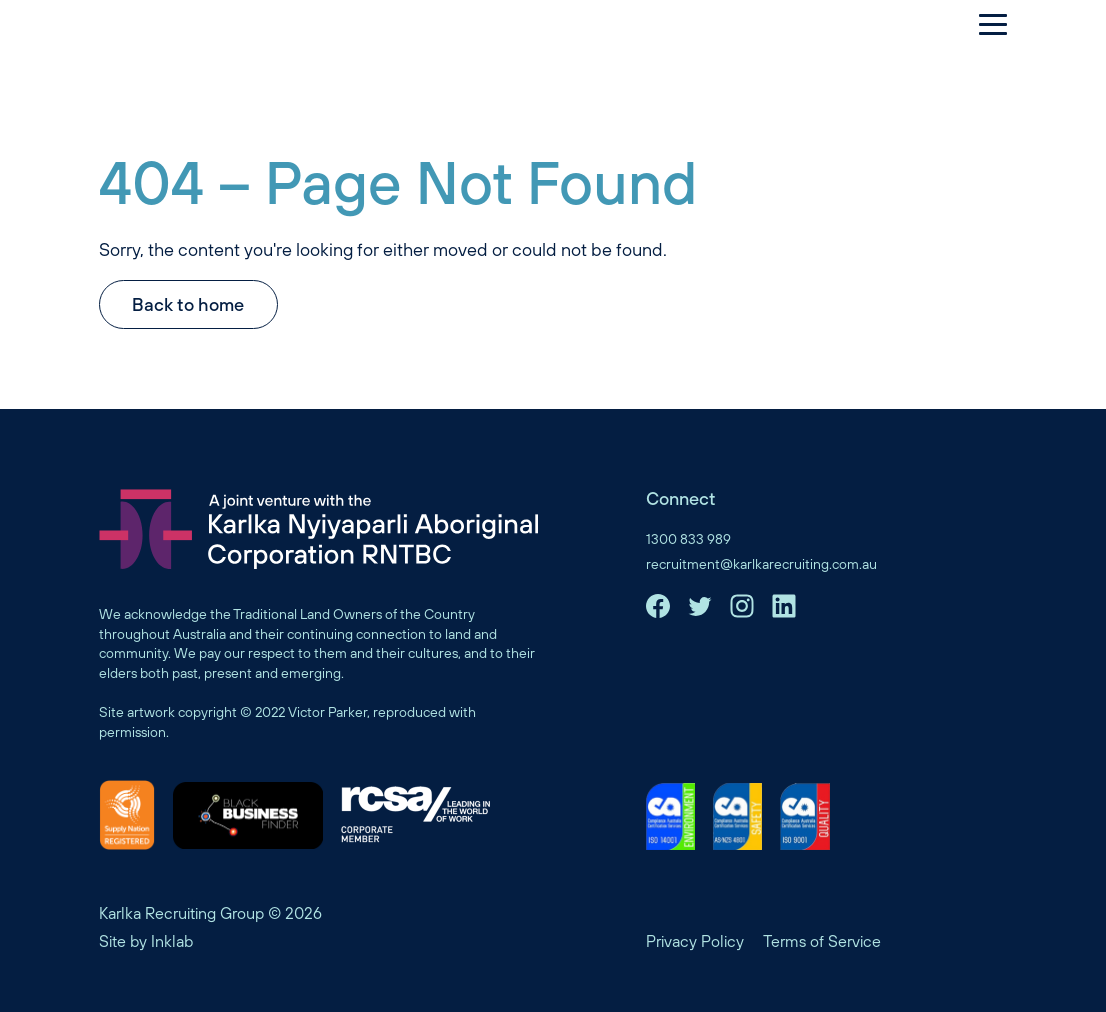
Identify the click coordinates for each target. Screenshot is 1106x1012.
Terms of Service (822, 941)
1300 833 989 (688, 539)
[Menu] (983, 24)
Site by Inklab (146, 941)
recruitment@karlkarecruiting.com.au (761, 564)
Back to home (188, 304)
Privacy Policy (695, 941)
